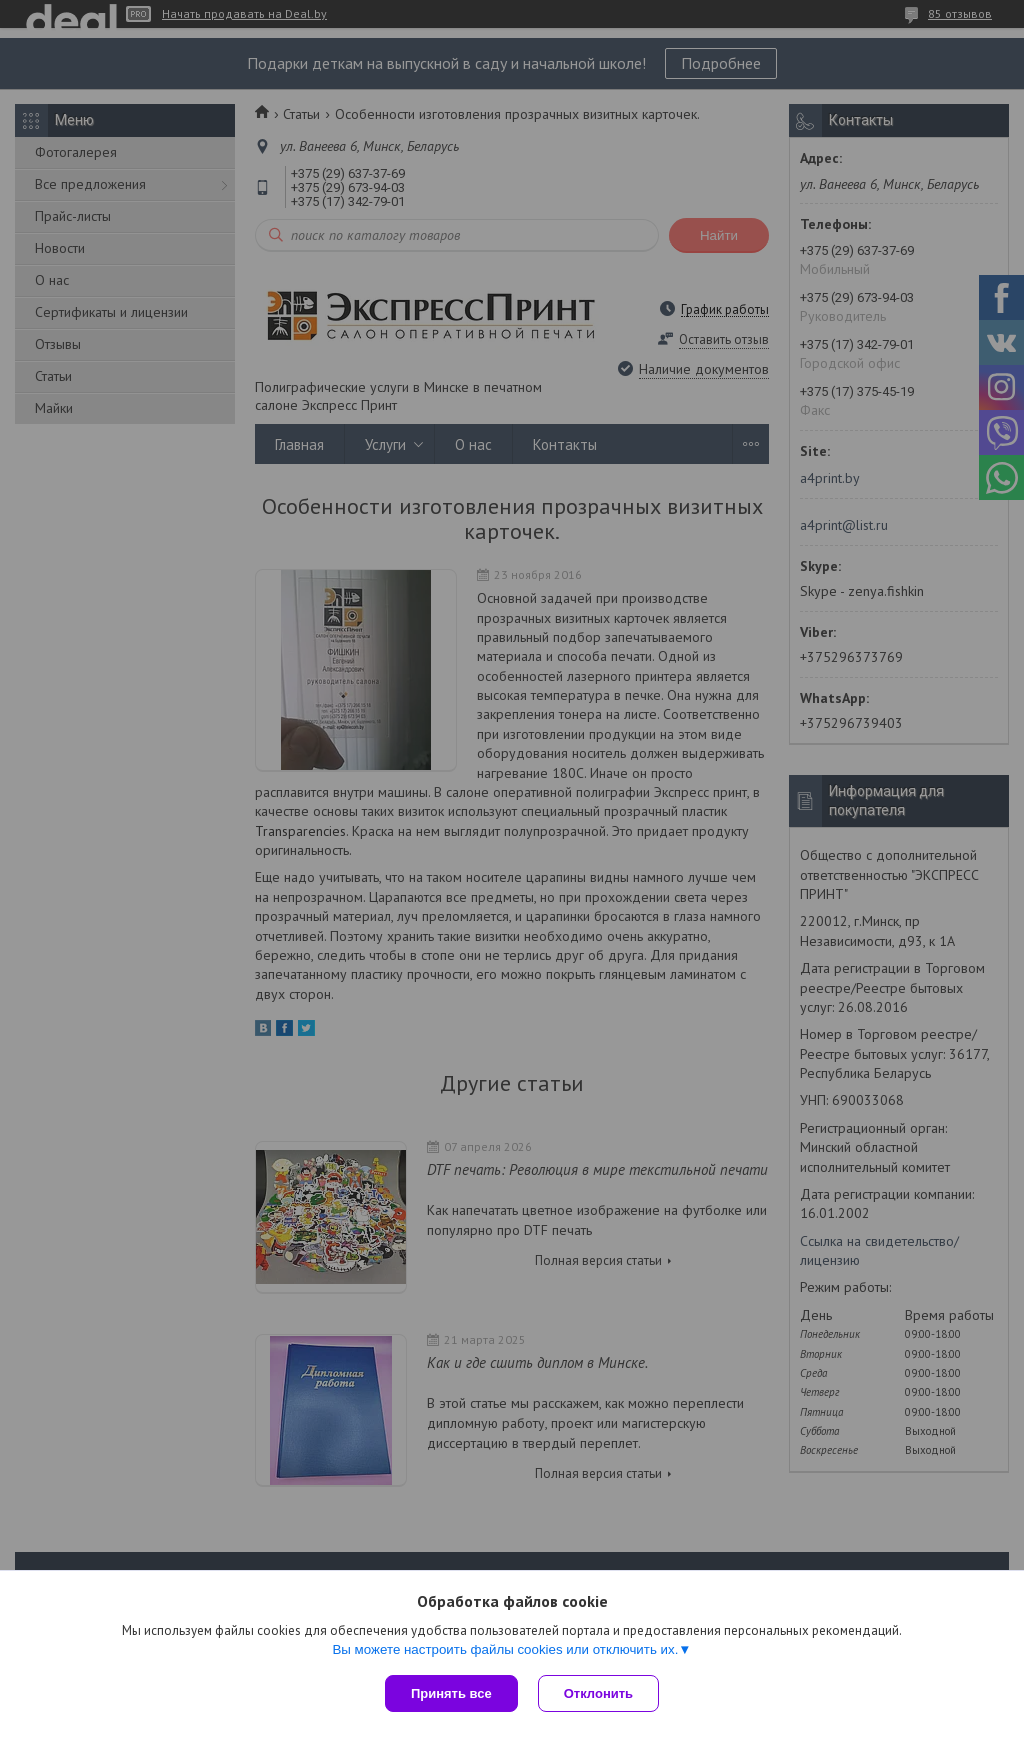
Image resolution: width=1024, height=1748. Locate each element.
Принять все (451, 1693)
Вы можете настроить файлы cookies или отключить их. (505, 1649)
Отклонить (598, 1693)
